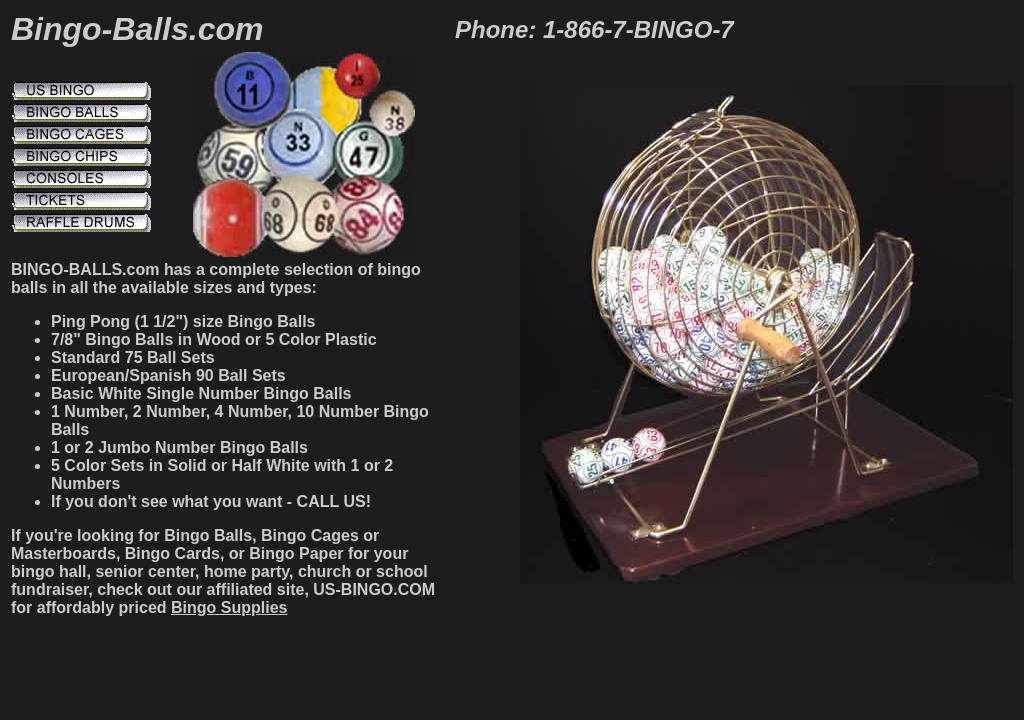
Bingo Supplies (229, 607)
